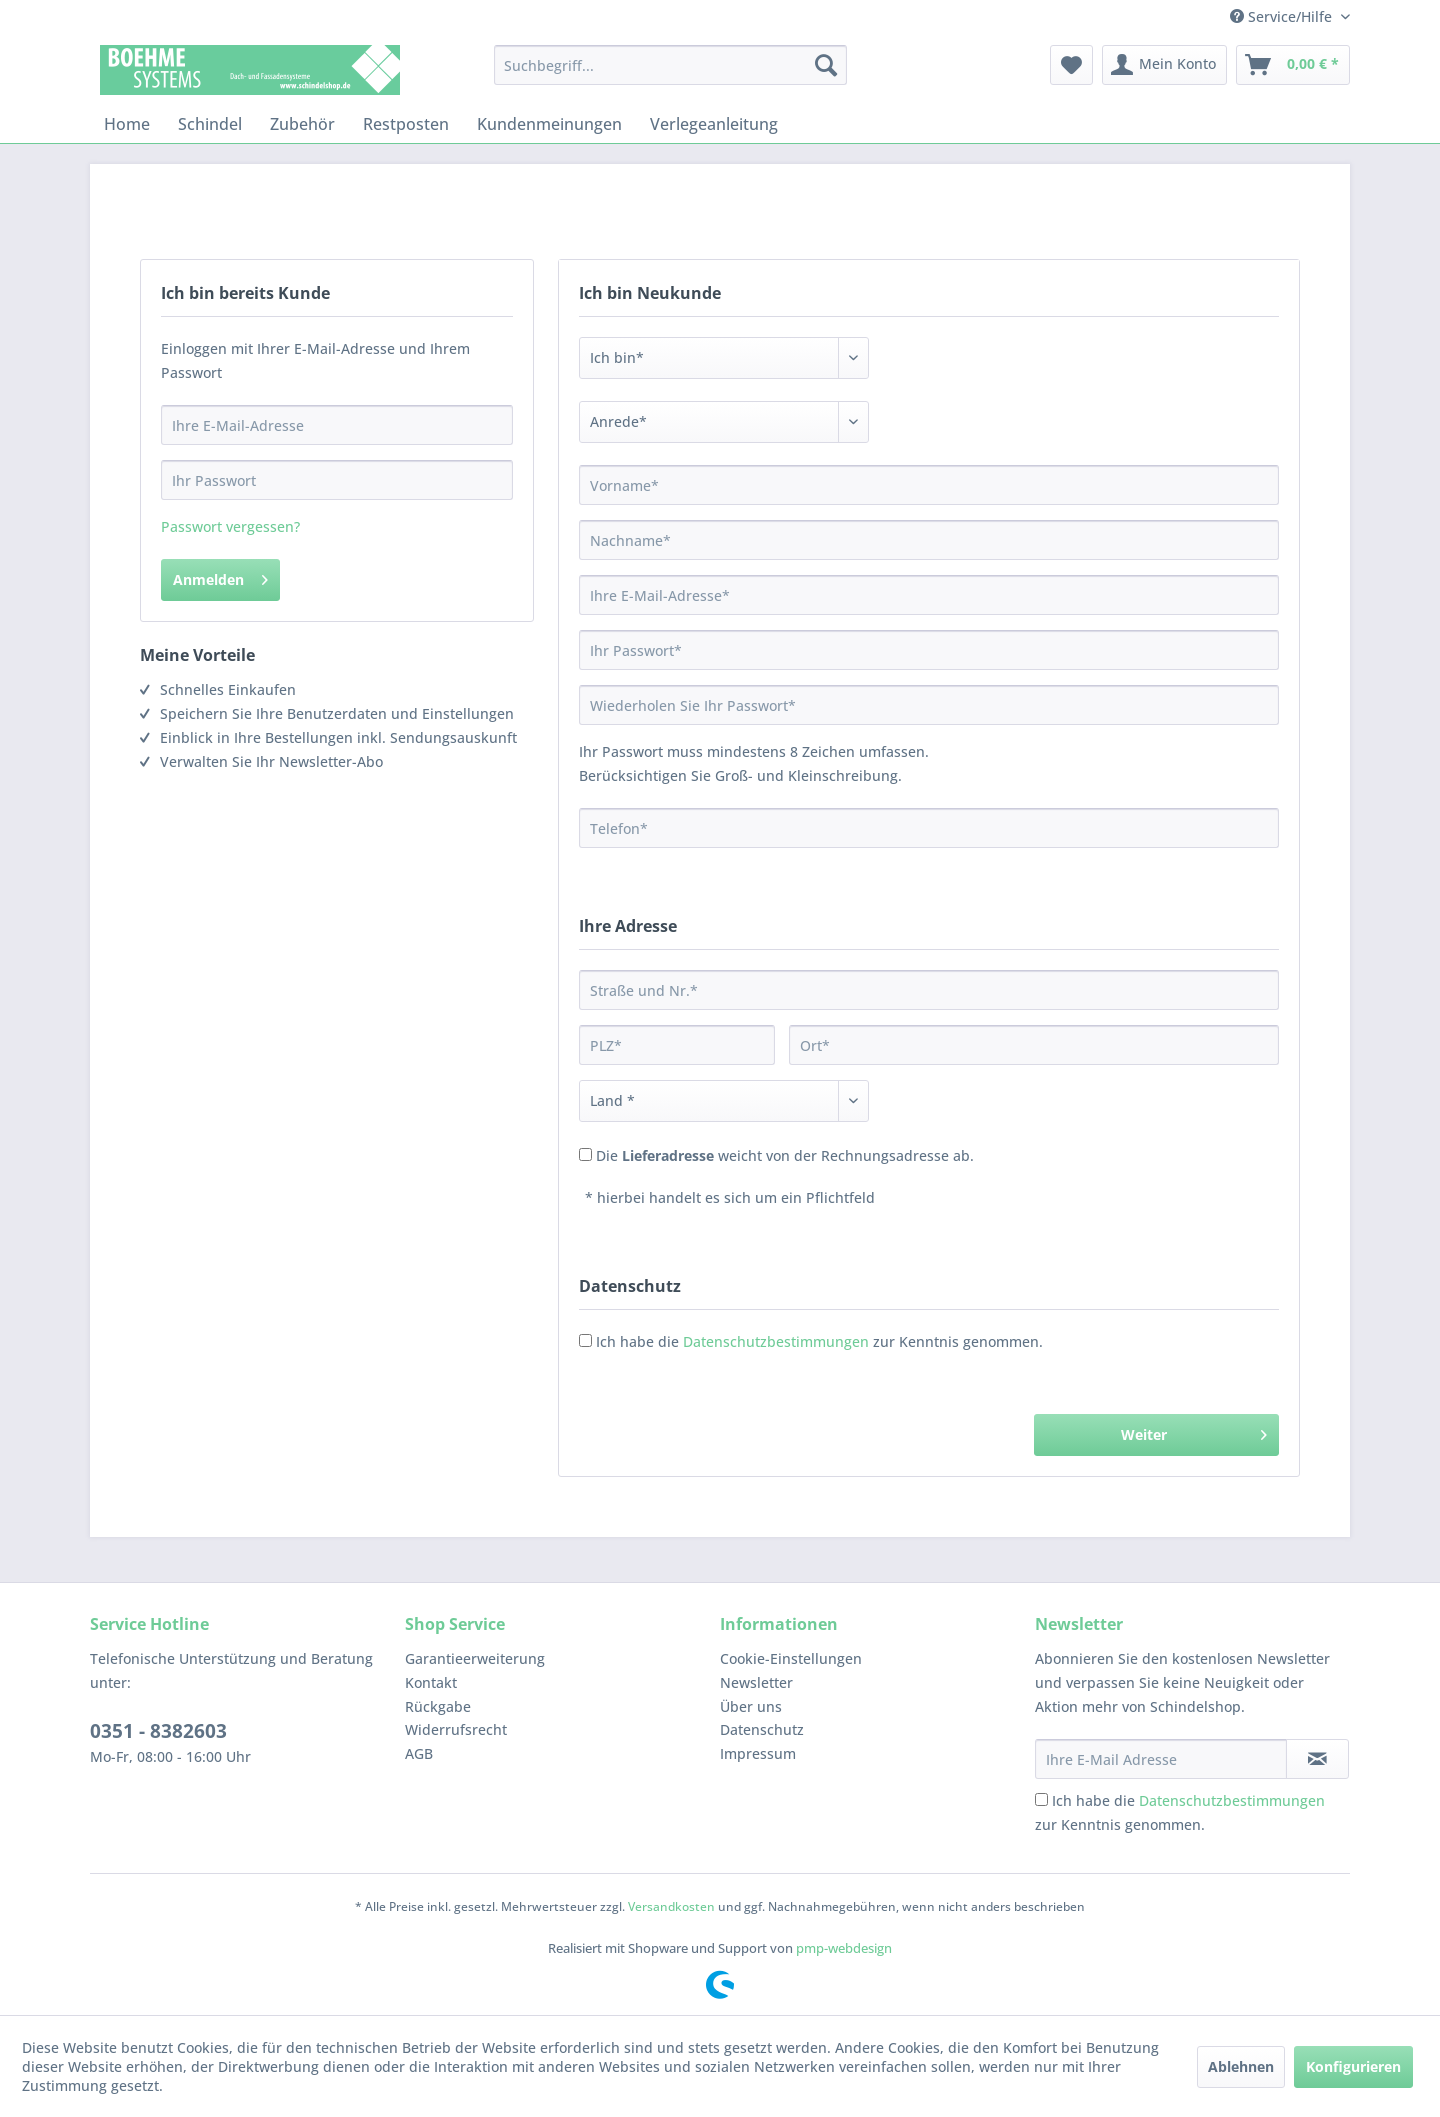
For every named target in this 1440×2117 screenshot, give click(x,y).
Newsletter (756, 1682)
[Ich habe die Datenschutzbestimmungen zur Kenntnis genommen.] (1041, 1799)
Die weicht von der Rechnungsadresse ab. (785, 1155)
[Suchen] (826, 65)
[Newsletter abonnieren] (1317, 1759)
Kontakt (431, 1682)
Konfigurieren (1353, 2066)
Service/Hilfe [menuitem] (1283, 16)
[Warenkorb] (1293, 65)
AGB (419, 1753)
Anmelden (220, 576)
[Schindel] (210, 124)
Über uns (751, 1706)
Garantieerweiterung (475, 1658)
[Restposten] (406, 124)
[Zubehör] (302, 124)
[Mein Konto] (1164, 65)
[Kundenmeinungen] (549, 124)
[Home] (127, 124)
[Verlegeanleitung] (714, 124)
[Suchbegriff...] (670, 65)
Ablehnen (1241, 2066)
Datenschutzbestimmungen (776, 1341)
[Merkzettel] (1071, 65)
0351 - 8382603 (158, 1731)
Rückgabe (438, 1706)
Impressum (758, 1753)
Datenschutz (762, 1729)
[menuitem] (670, 65)
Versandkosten (671, 1906)
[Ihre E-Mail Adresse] (1161, 1759)
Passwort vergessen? (230, 526)
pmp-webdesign (844, 1948)
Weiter (1194, 1431)
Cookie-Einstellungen (791, 1658)
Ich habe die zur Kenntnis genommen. (819, 1341)
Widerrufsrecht (456, 1729)
